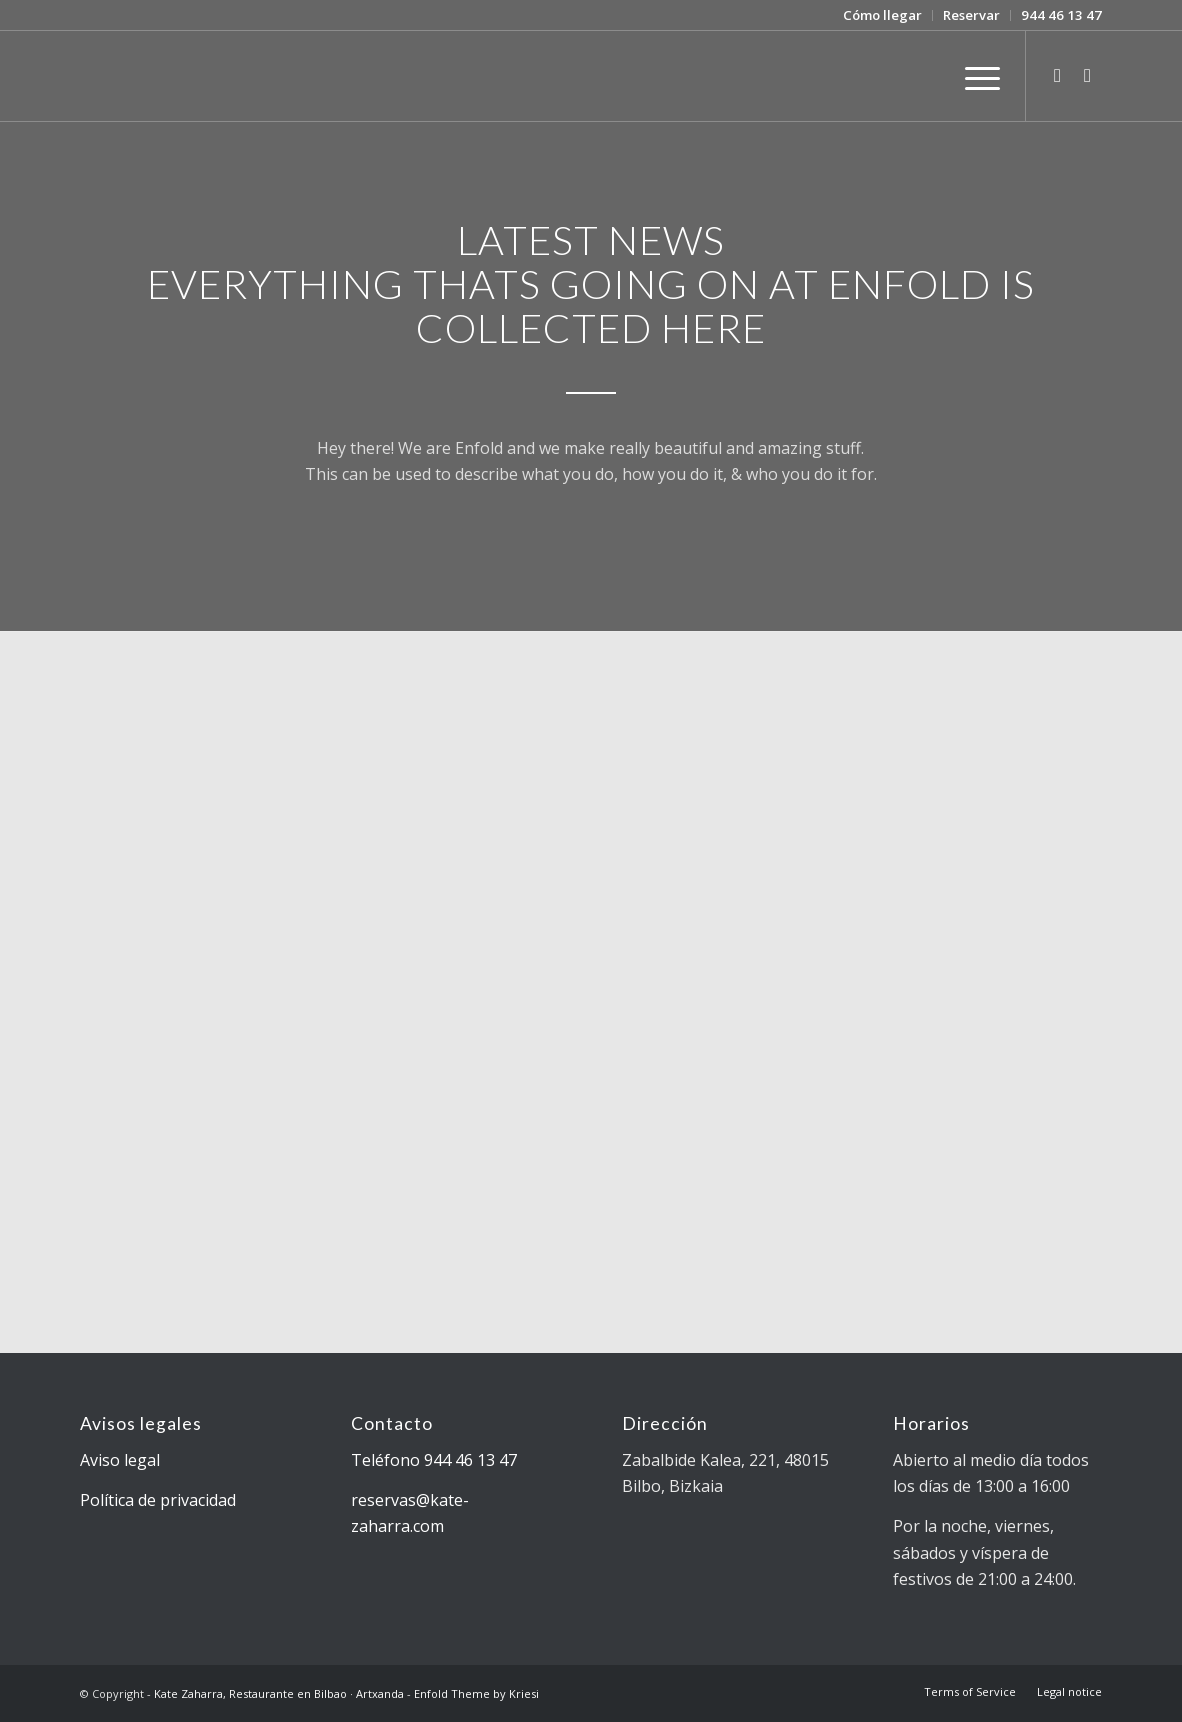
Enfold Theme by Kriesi (476, 1693)
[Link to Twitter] (1057, 75)
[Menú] (976, 76)
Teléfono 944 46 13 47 (434, 1460)
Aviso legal (120, 1460)
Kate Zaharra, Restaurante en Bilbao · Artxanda (279, 1693)
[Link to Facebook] (1087, 75)
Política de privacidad (158, 1500)
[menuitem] (883, 15)
